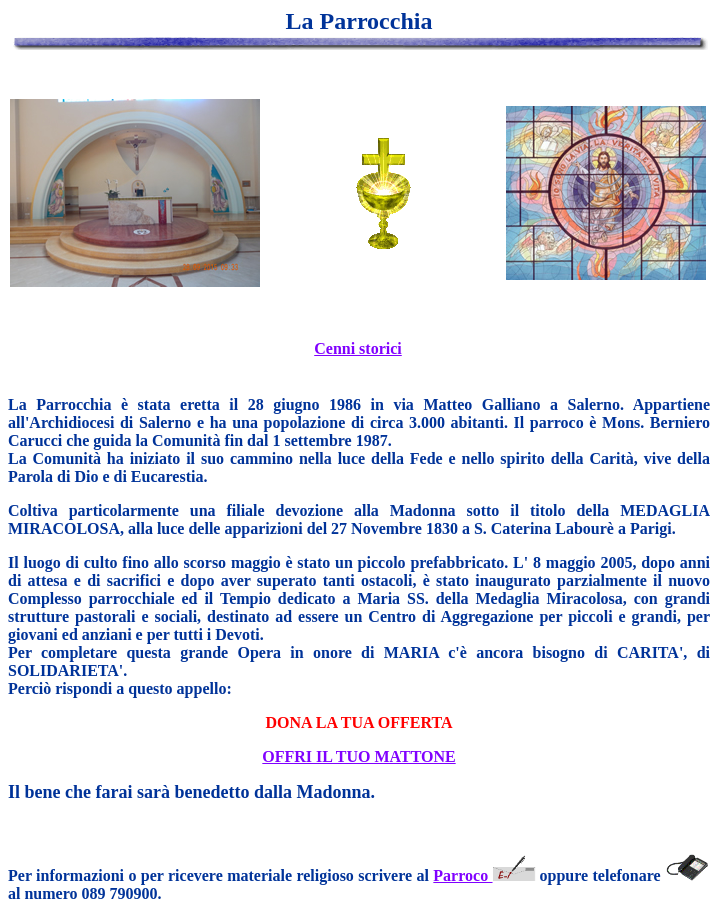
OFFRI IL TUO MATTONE (358, 756)
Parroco (486, 875)
